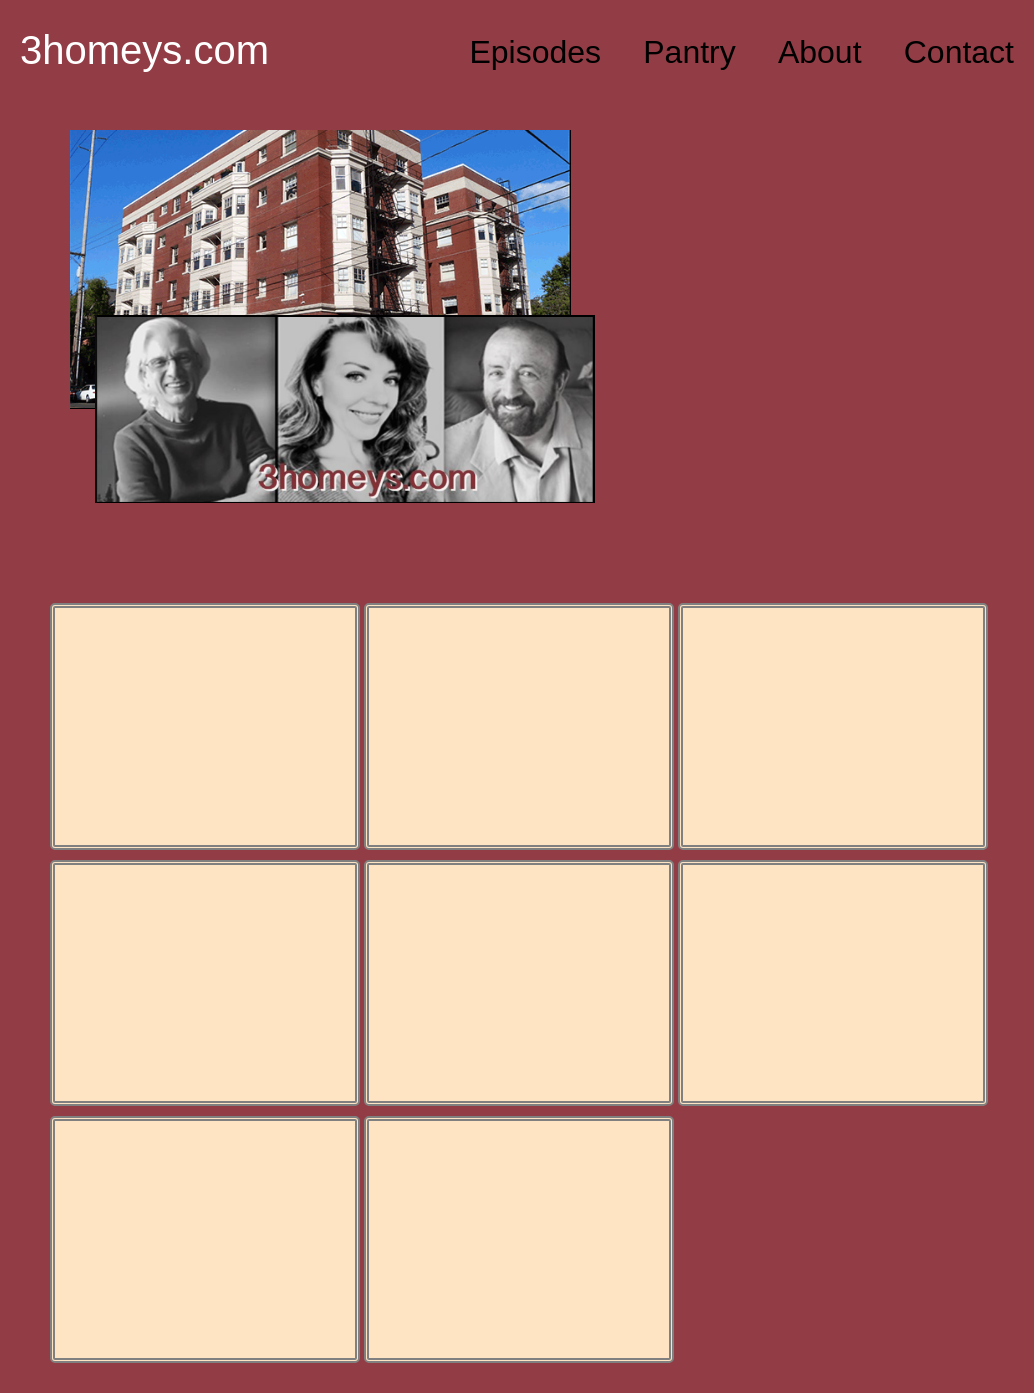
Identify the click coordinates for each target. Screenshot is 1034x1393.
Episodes (535, 52)
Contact (959, 52)
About (820, 52)
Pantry (689, 52)
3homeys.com (144, 50)
